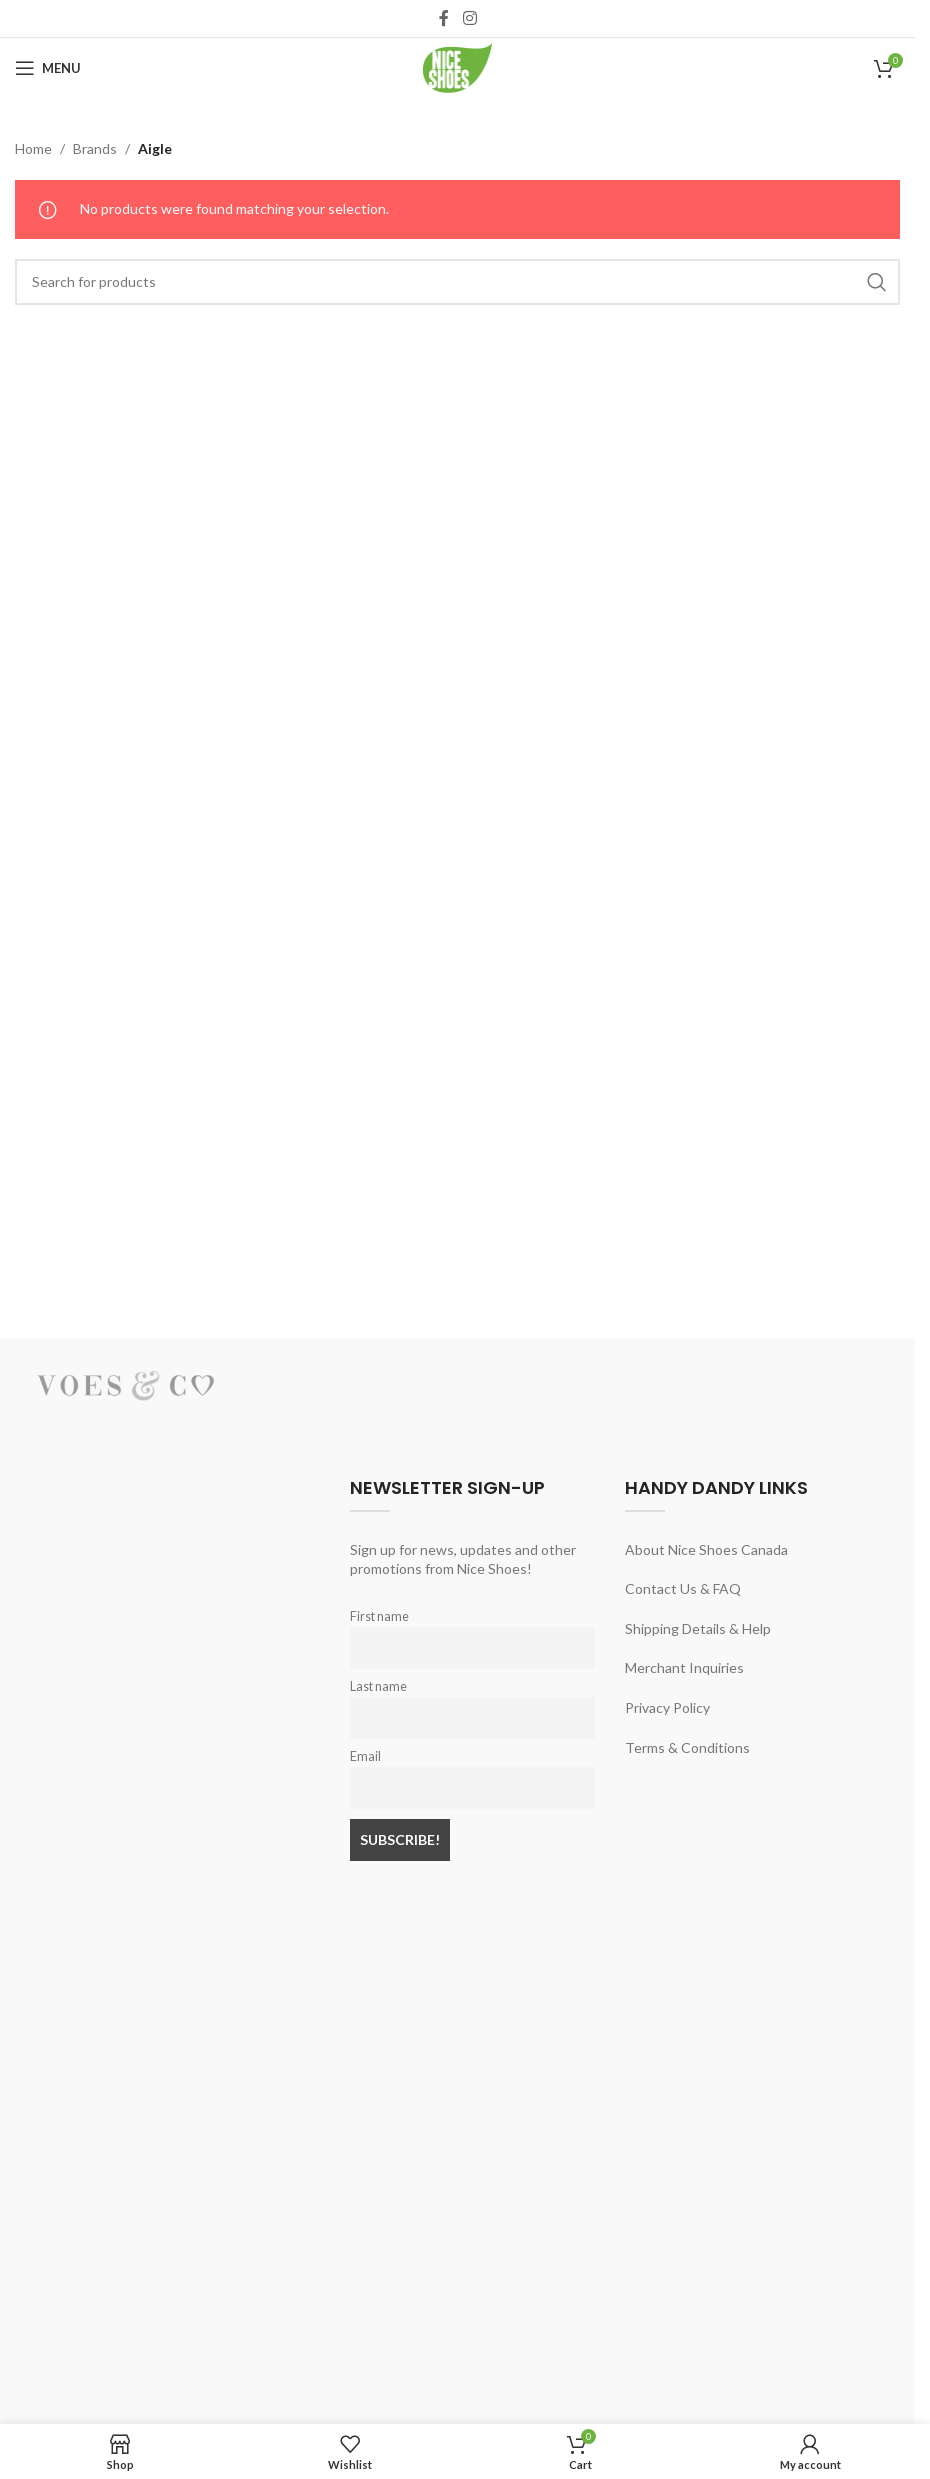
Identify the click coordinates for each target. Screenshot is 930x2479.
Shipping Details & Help (698, 1628)
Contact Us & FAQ (683, 1588)
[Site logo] (458, 66)
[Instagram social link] (469, 18)
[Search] (457, 282)
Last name (378, 1686)
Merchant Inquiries (684, 1667)
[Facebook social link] (444, 18)
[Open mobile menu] (48, 68)
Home (33, 148)
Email (365, 1756)
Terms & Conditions (687, 1747)
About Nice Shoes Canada (706, 1549)
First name (379, 1616)
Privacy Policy (667, 1707)
